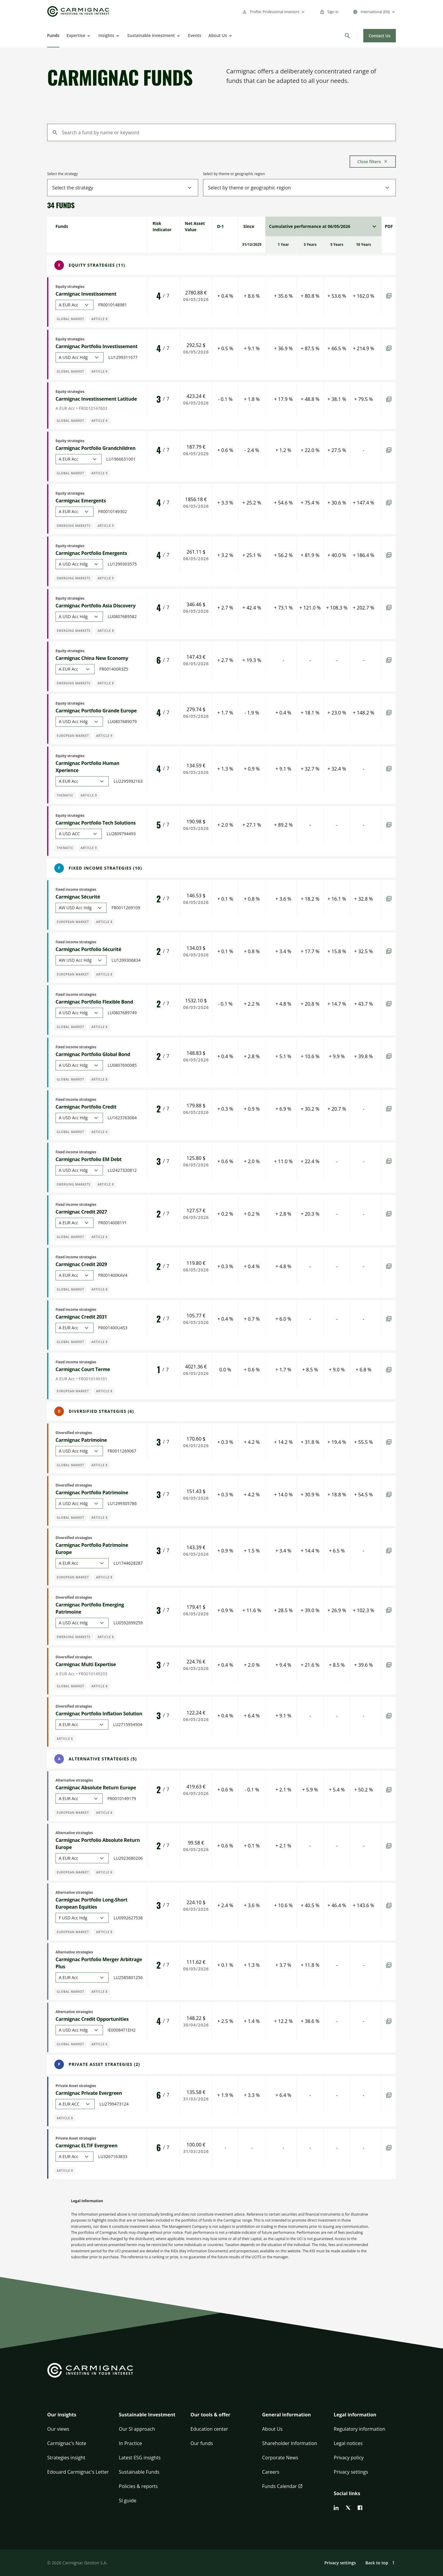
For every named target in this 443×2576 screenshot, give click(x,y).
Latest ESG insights (140, 2457)
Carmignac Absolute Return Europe (96, 1787)
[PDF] (389, 296)
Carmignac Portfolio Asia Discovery (96, 605)
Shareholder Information (289, 2443)
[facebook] (360, 2507)
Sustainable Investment (151, 35)
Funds (53, 35)
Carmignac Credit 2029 (81, 1264)
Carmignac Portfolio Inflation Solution (99, 1713)
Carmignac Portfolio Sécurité (88, 949)
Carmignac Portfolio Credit (86, 1106)
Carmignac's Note (66, 2443)
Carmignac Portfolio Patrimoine (92, 1492)
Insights (106, 35)
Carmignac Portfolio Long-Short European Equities (91, 1903)
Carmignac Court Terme (83, 1369)
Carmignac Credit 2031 (81, 1317)
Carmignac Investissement (86, 294)
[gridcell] (163, 226)
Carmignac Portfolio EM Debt (88, 1159)
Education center (209, 2429)
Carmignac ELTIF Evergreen (86, 2145)
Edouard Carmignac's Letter (78, 2472)
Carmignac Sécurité (78, 896)
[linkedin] (336, 2507)
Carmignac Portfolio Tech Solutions (96, 822)
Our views (58, 2429)
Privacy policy (349, 2457)
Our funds (201, 2443)
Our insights (61, 2414)
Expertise (76, 35)
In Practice (130, 2443)
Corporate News (280, 2457)
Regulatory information (359, 2429)
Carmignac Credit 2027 (81, 1211)
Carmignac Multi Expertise (86, 1664)
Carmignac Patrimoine (81, 1440)
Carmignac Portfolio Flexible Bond (94, 1001)
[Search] (347, 35)
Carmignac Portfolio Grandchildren (96, 448)
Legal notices (348, 2443)
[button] (78, 2418)
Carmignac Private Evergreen (89, 2093)
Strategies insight (66, 2457)
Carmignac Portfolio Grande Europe (96, 710)
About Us (217, 35)
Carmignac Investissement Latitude (96, 399)
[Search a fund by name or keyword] (221, 132)
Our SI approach (137, 2429)
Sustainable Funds (139, 2472)
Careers (270, 2472)
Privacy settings (351, 2472)
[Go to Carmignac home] (78, 11)
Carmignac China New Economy (92, 658)
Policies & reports (138, 2486)
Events (194, 35)
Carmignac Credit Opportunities (92, 2019)
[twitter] (348, 2507)
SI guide (127, 2500)
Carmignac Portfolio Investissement (97, 346)
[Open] (88, 35)
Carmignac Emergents (81, 500)
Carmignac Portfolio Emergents (91, 553)
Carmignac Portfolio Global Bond (93, 1054)
